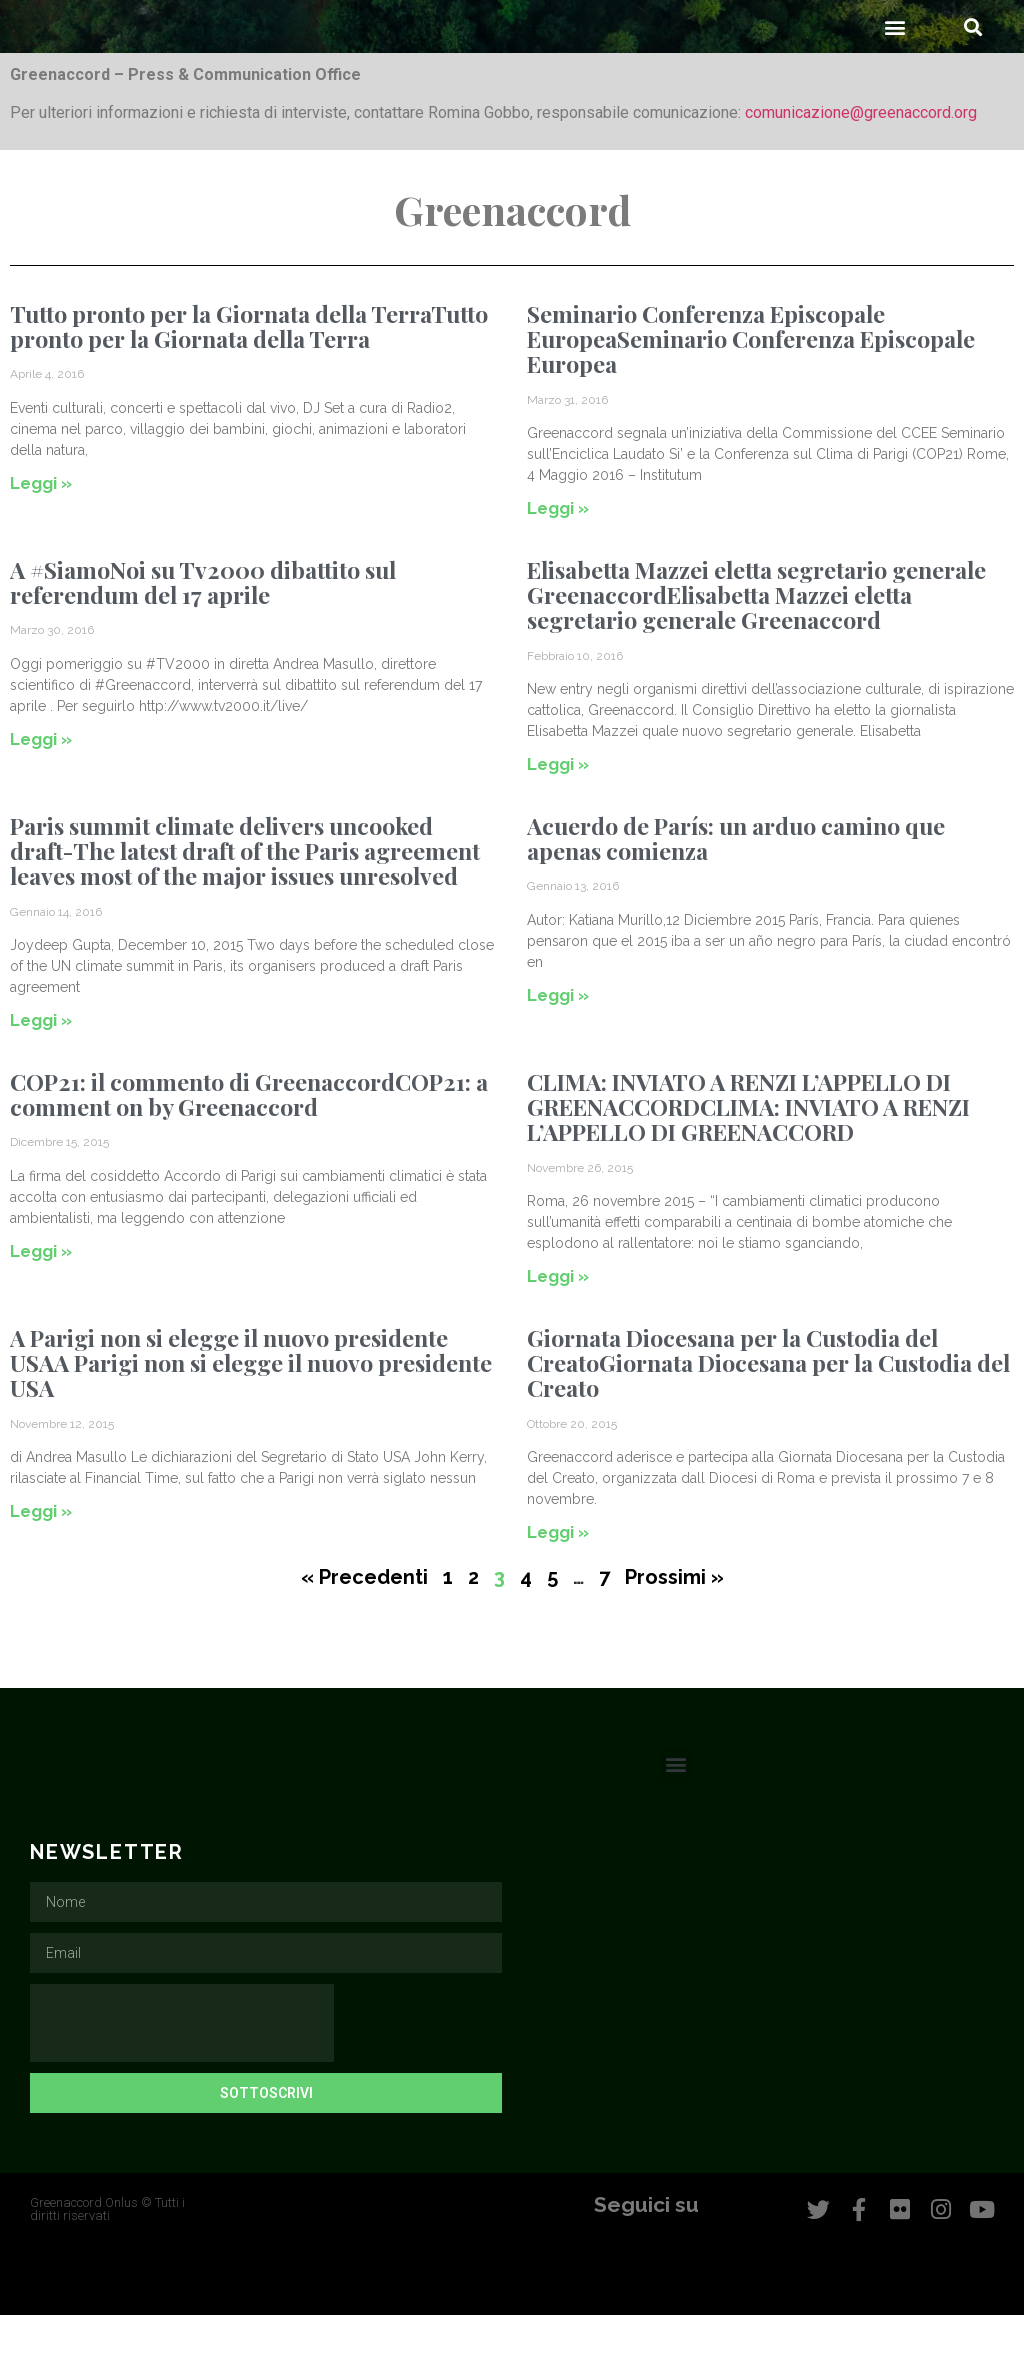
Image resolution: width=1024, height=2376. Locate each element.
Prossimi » (674, 1638)
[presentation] (182, 2084)
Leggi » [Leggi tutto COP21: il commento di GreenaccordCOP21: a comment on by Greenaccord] (41, 1312)
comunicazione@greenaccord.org (861, 173)
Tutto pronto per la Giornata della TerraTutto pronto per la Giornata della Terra (249, 387)
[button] (895, 87)
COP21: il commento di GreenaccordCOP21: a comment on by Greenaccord (249, 1155)
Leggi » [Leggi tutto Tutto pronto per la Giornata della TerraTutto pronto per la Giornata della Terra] (41, 544)
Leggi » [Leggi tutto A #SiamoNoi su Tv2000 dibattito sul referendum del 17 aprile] (41, 800)
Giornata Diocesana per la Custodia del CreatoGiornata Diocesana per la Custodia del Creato (768, 1424)
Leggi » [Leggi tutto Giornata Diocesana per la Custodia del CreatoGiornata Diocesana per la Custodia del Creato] (558, 1593)
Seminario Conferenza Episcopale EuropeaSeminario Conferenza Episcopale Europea (751, 400)
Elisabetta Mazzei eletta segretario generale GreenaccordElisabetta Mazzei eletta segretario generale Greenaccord (756, 656)
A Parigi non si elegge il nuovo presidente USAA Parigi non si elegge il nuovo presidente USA (251, 1424)
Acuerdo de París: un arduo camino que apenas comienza (736, 899)
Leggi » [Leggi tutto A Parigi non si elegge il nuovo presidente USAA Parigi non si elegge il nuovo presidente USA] (41, 1572)
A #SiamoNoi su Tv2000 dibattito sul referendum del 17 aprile (203, 643)
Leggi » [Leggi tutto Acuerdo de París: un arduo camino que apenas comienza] (558, 1056)
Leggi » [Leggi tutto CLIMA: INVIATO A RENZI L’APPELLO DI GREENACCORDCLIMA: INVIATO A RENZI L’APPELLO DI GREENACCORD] (558, 1337)
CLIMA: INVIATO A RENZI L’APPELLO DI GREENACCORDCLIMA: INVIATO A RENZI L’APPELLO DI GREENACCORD (748, 1168)
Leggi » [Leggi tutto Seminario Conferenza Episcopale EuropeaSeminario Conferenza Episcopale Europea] (558, 569)
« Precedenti (364, 1638)
